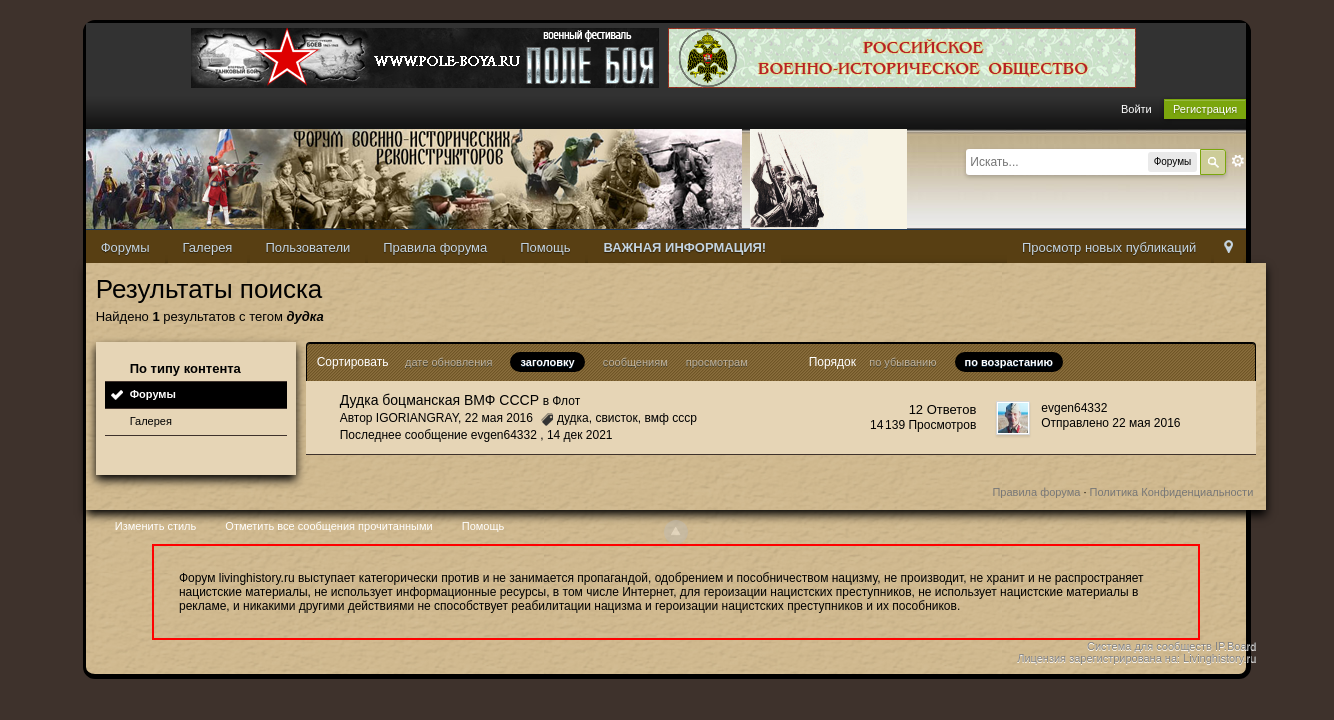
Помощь (545, 247)
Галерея (208, 247)
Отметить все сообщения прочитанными (328, 526)
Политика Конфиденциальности (1172, 492)
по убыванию (902, 362)
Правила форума (435, 247)
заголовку (547, 362)
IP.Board (1235, 646)
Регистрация (1205, 109)
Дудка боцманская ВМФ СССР (439, 400)
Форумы (125, 247)
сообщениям (635, 362)
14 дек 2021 (580, 435)
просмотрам (717, 362)
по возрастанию (1009, 362)
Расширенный (1238, 161)
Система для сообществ (1149, 646)
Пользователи (307, 247)
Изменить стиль (156, 526)
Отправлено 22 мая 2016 (1110, 423)
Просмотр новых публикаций (1109, 247)
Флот (566, 401)
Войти (1136, 109)
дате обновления (448, 362)
